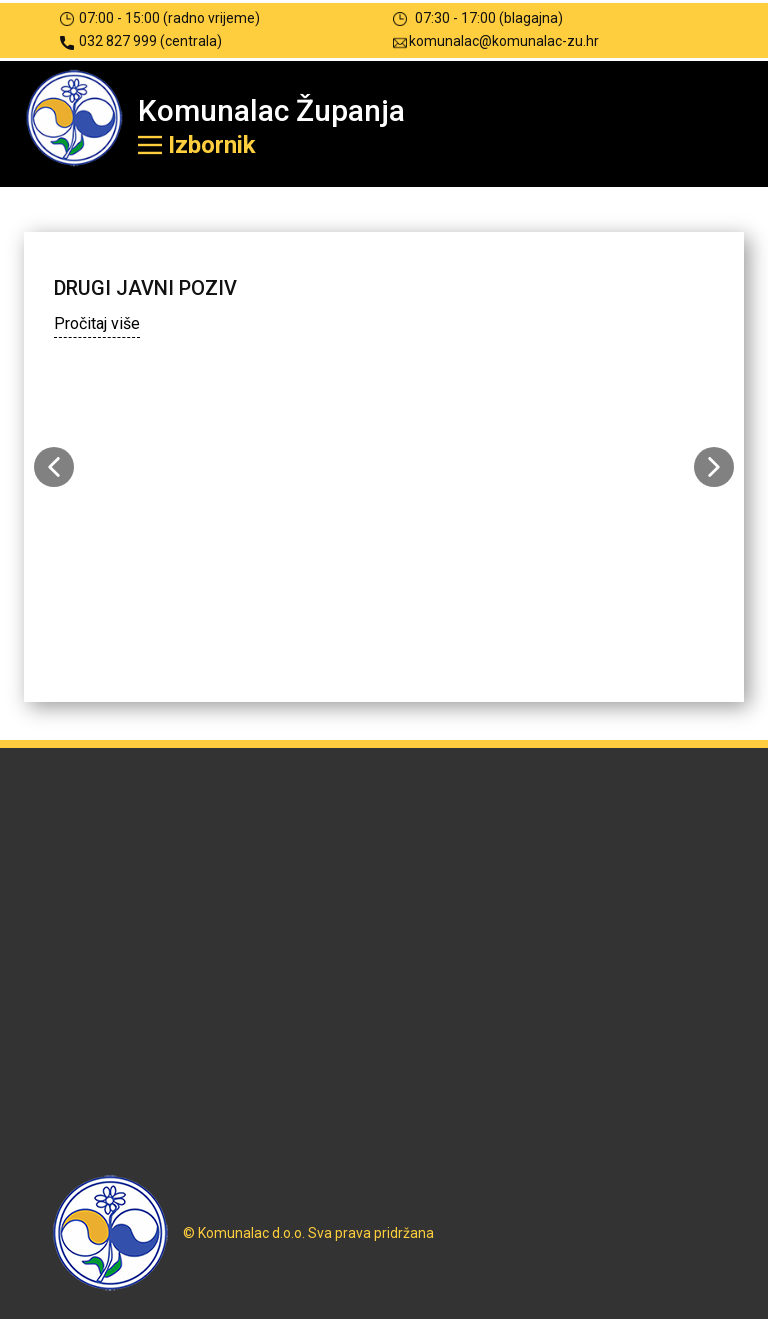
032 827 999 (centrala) (141, 41)
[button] (54, 467)
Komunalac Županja (271, 110)
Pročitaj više (97, 323)
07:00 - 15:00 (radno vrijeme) (160, 18)
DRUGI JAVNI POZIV (145, 288)
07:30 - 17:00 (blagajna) (478, 18)
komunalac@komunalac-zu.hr (496, 41)
